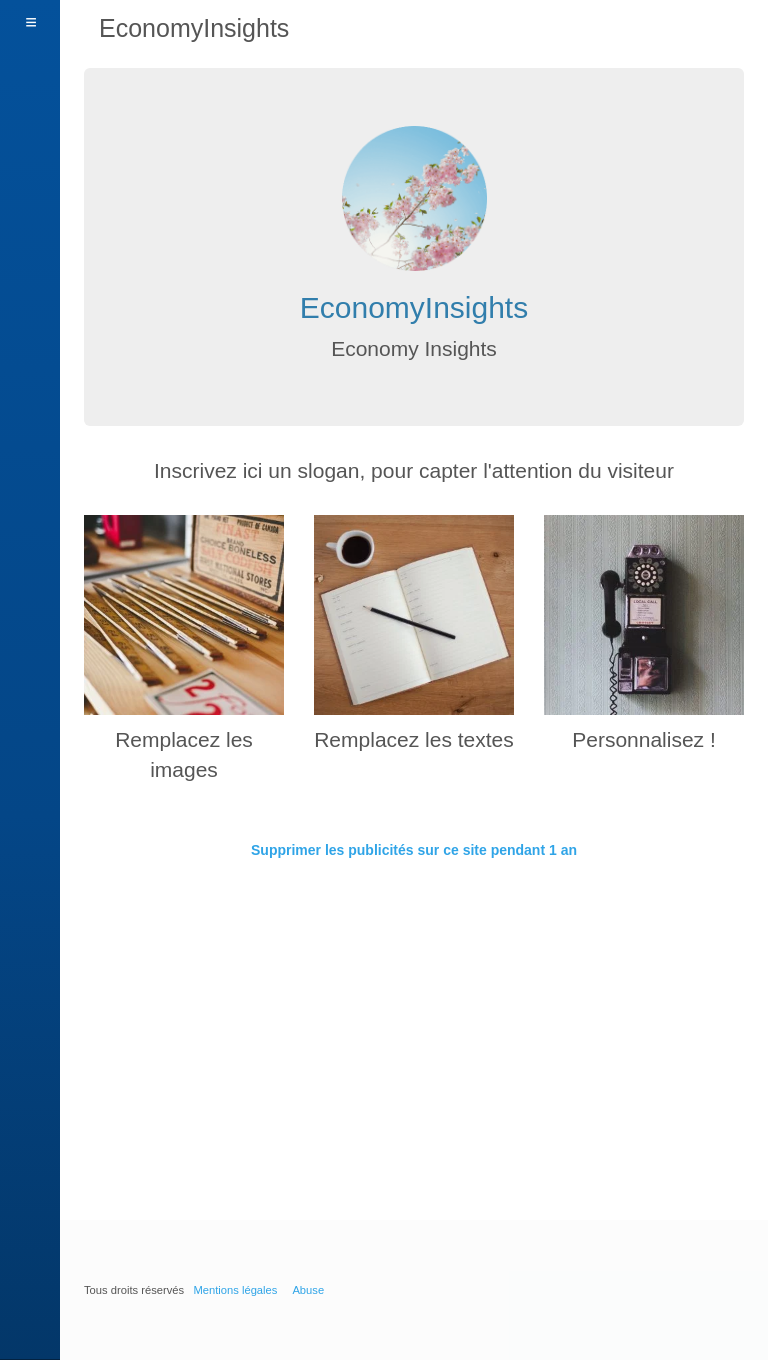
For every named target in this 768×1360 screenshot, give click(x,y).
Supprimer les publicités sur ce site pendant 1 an (414, 850)
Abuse (308, 1290)
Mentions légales (235, 1290)
